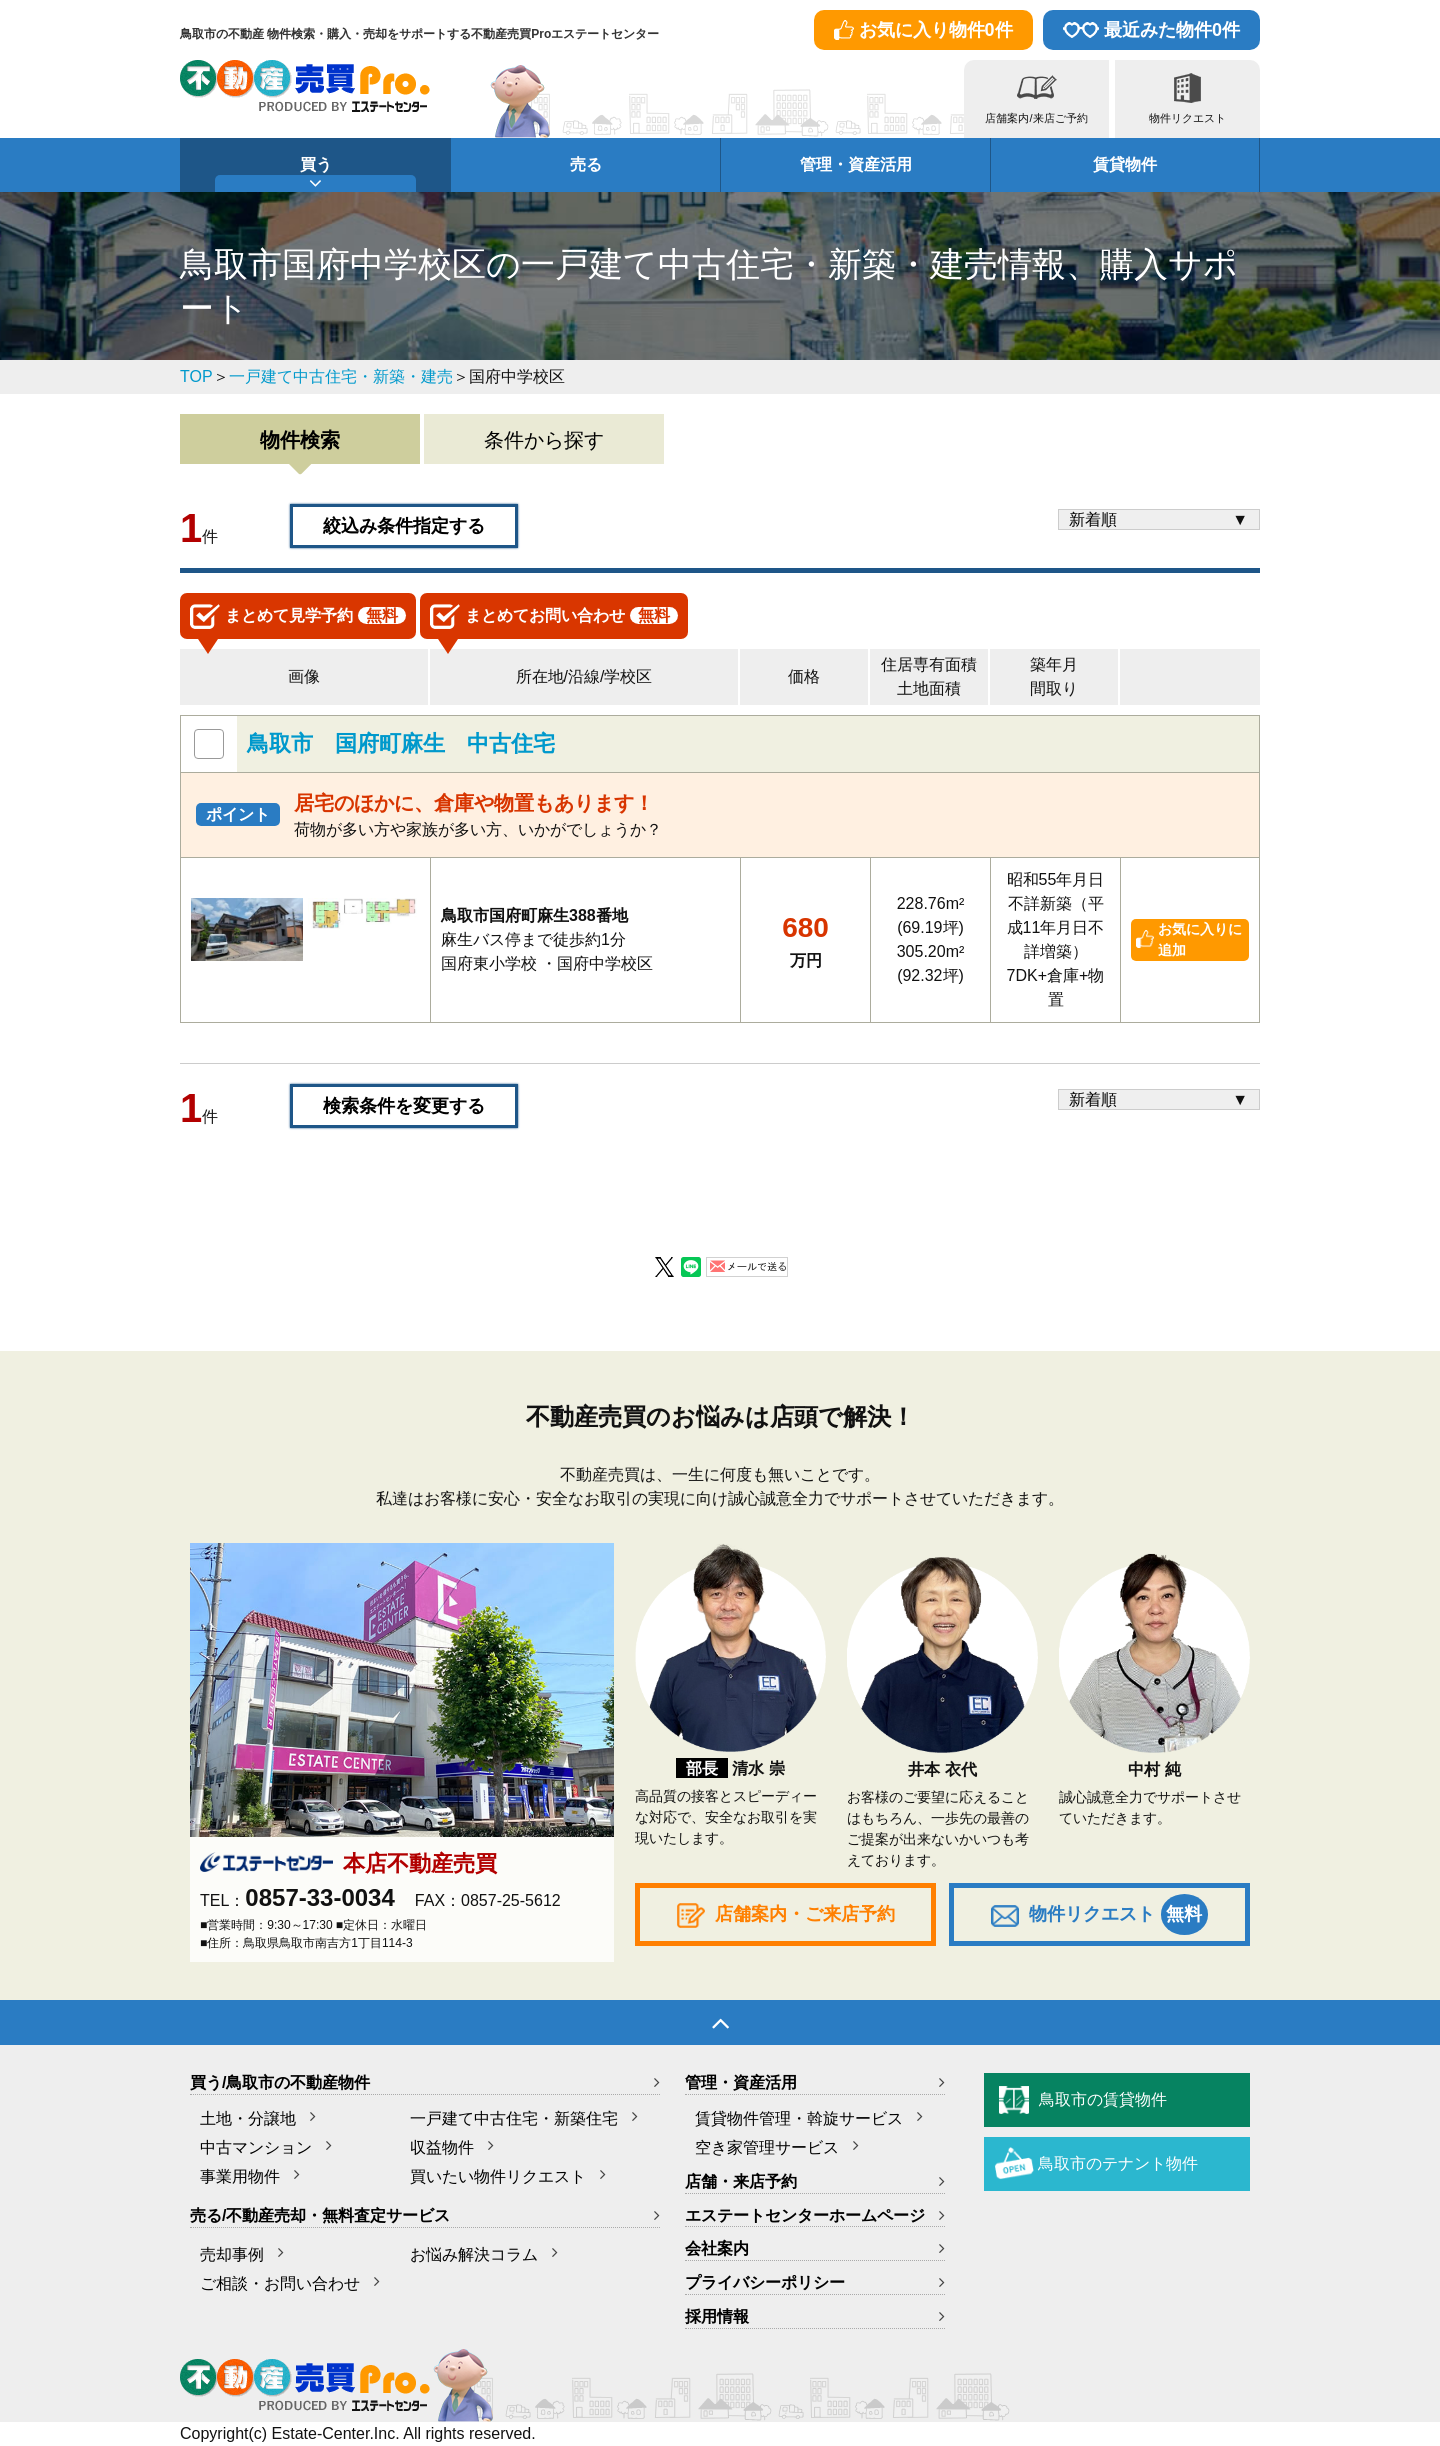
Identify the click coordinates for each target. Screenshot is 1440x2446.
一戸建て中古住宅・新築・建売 (341, 376)
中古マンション (256, 2147)
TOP (196, 376)
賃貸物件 (1125, 164)
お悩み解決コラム (474, 2254)
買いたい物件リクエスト (498, 2176)
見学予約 (298, 616)
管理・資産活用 (856, 164)
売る (586, 164)
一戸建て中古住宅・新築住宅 (514, 2118)
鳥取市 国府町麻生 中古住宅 (401, 743)
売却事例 (232, 2254)
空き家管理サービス (767, 2147)
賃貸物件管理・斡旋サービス (799, 2118)
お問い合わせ (554, 616)
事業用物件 (240, 2176)
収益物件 (442, 2147)
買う (316, 164)
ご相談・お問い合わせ (280, 2283)
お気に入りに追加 (1200, 939)
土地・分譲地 (248, 2118)
